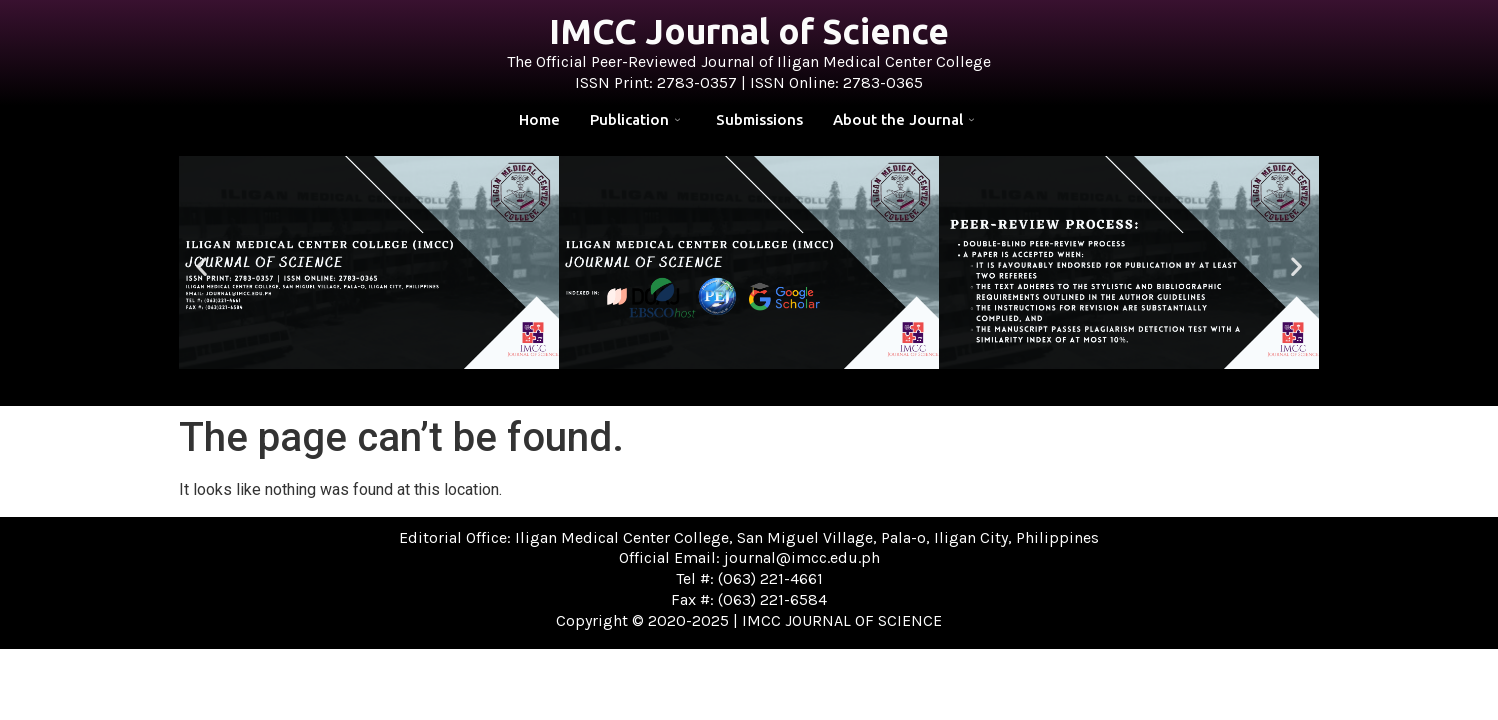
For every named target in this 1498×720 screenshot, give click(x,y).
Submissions (759, 119)
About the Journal (903, 119)
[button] (201, 265)
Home (539, 119)
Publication (635, 119)
